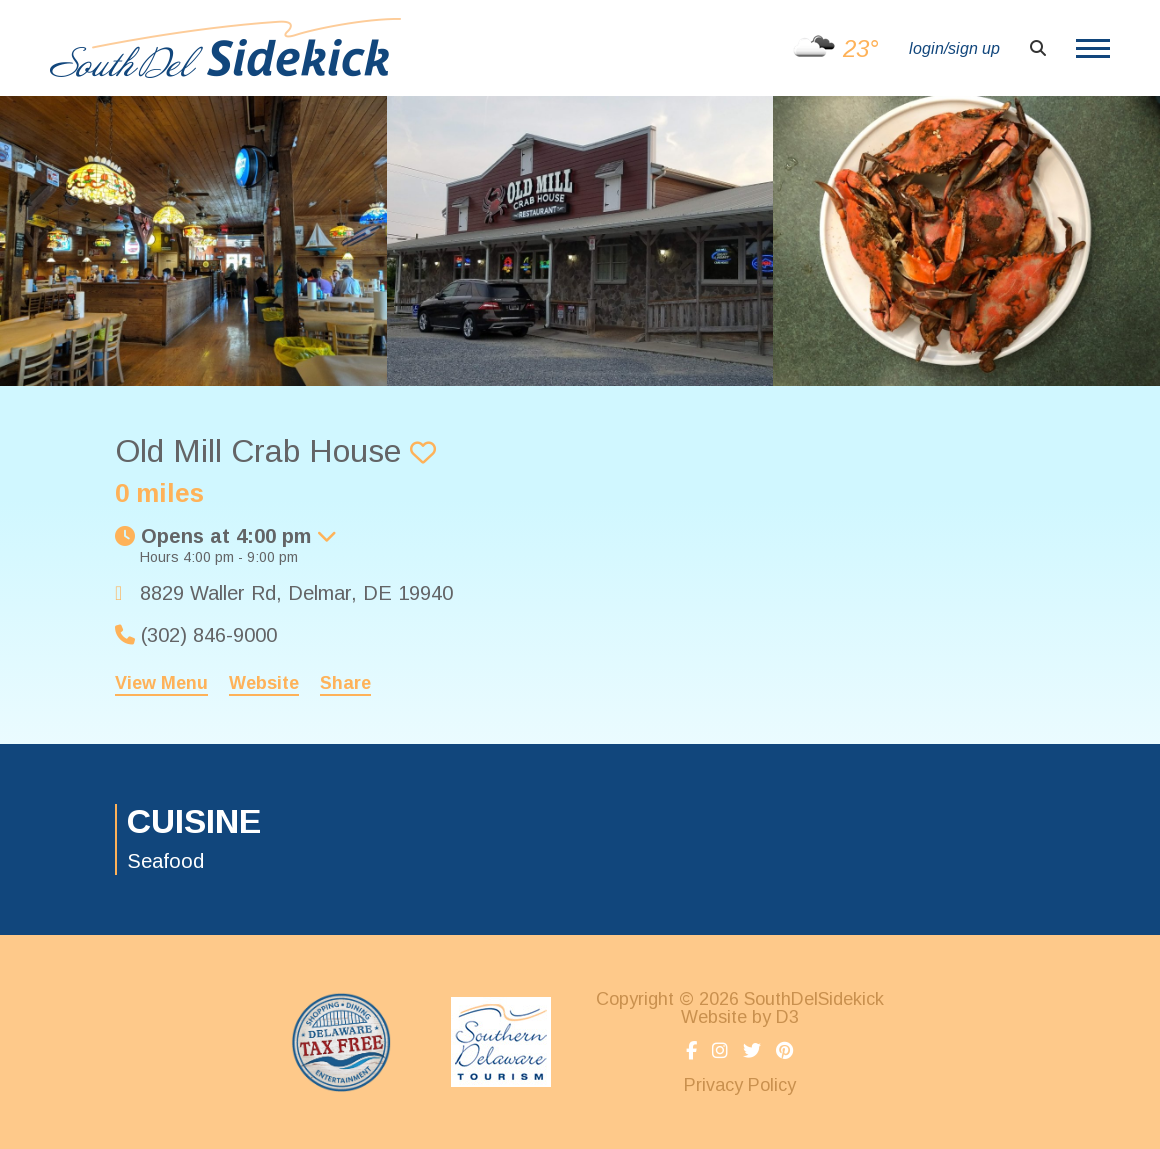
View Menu (161, 683)
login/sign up (954, 48)
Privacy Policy (740, 1085)
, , (296, 593)
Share (345, 683)
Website (264, 683)
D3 (787, 1017)
